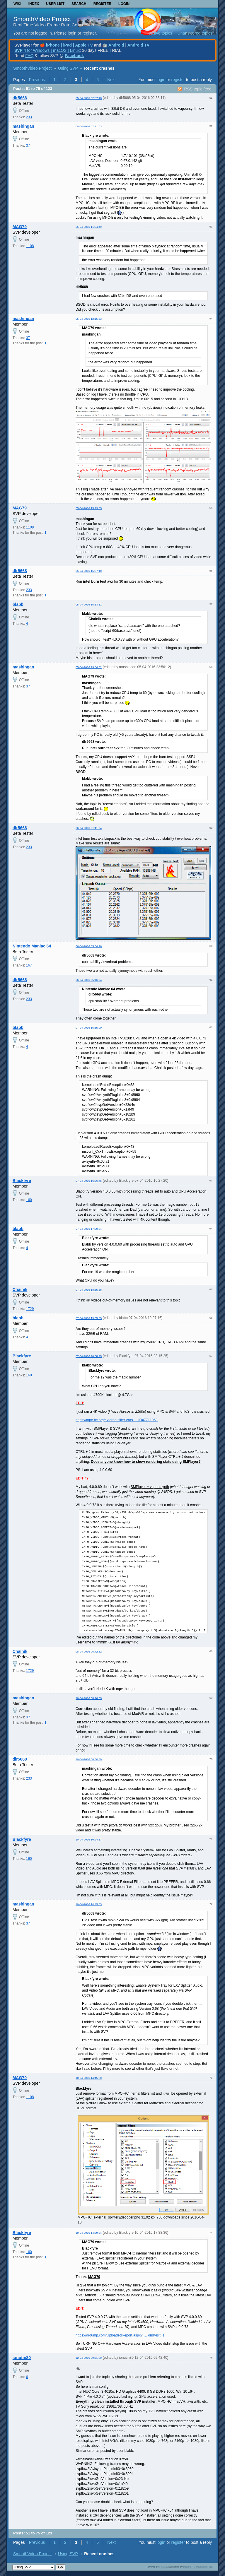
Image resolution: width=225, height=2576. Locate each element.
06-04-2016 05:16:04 (89, 979)
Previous (37, 79)
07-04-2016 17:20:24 (89, 1228)
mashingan (23, 126)
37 (28, 145)
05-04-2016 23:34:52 (89, 667)
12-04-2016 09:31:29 (89, 2357)
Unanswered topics (195, 33)
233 (29, 117)
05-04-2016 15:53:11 (89, 604)
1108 (30, 246)
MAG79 (20, 226)
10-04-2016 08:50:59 (89, 1759)
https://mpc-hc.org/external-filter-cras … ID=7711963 (117, 1420)
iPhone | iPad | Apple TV (69, 45)
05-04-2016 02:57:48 (89, 98)
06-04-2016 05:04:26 (89, 946)
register (178, 79)
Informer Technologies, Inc (197, 2566)
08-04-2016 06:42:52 (89, 1651)
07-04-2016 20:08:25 (89, 1356)
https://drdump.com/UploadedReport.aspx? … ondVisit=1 (120, 2335)
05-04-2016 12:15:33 (89, 318)
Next (111, 79)
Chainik (20, 1289)
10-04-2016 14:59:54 (89, 2232)
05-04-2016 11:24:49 (89, 226)
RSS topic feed (197, 89)
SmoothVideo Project (42, 19)
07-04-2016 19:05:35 (89, 1318)
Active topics (160, 33)
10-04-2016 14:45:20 (89, 2077)
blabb (18, 604)
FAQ (29, 55)
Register (102, 4)
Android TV (138, 45)
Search (78, 4)
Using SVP (68, 68)
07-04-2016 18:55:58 (89, 1289)
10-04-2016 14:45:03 (89, 1904)
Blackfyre (22, 1180)
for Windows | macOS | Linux (47, 50)
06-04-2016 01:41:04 (89, 827)
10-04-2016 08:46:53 (89, 1698)
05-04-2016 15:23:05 (89, 508)
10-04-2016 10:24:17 (89, 1839)
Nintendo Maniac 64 (32, 946)
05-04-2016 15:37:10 (89, 570)
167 (29, 965)
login (161, 79)
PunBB (163, 2566)
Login (123, 4)
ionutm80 (22, 2357)
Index (33, 4)
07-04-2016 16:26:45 (89, 1180)
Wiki (17, 4)
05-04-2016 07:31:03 (89, 126)
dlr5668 (20, 97)
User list (55, 4)
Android (116, 45)
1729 (30, 1309)
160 (29, 1200)
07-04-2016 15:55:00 (89, 1027)
